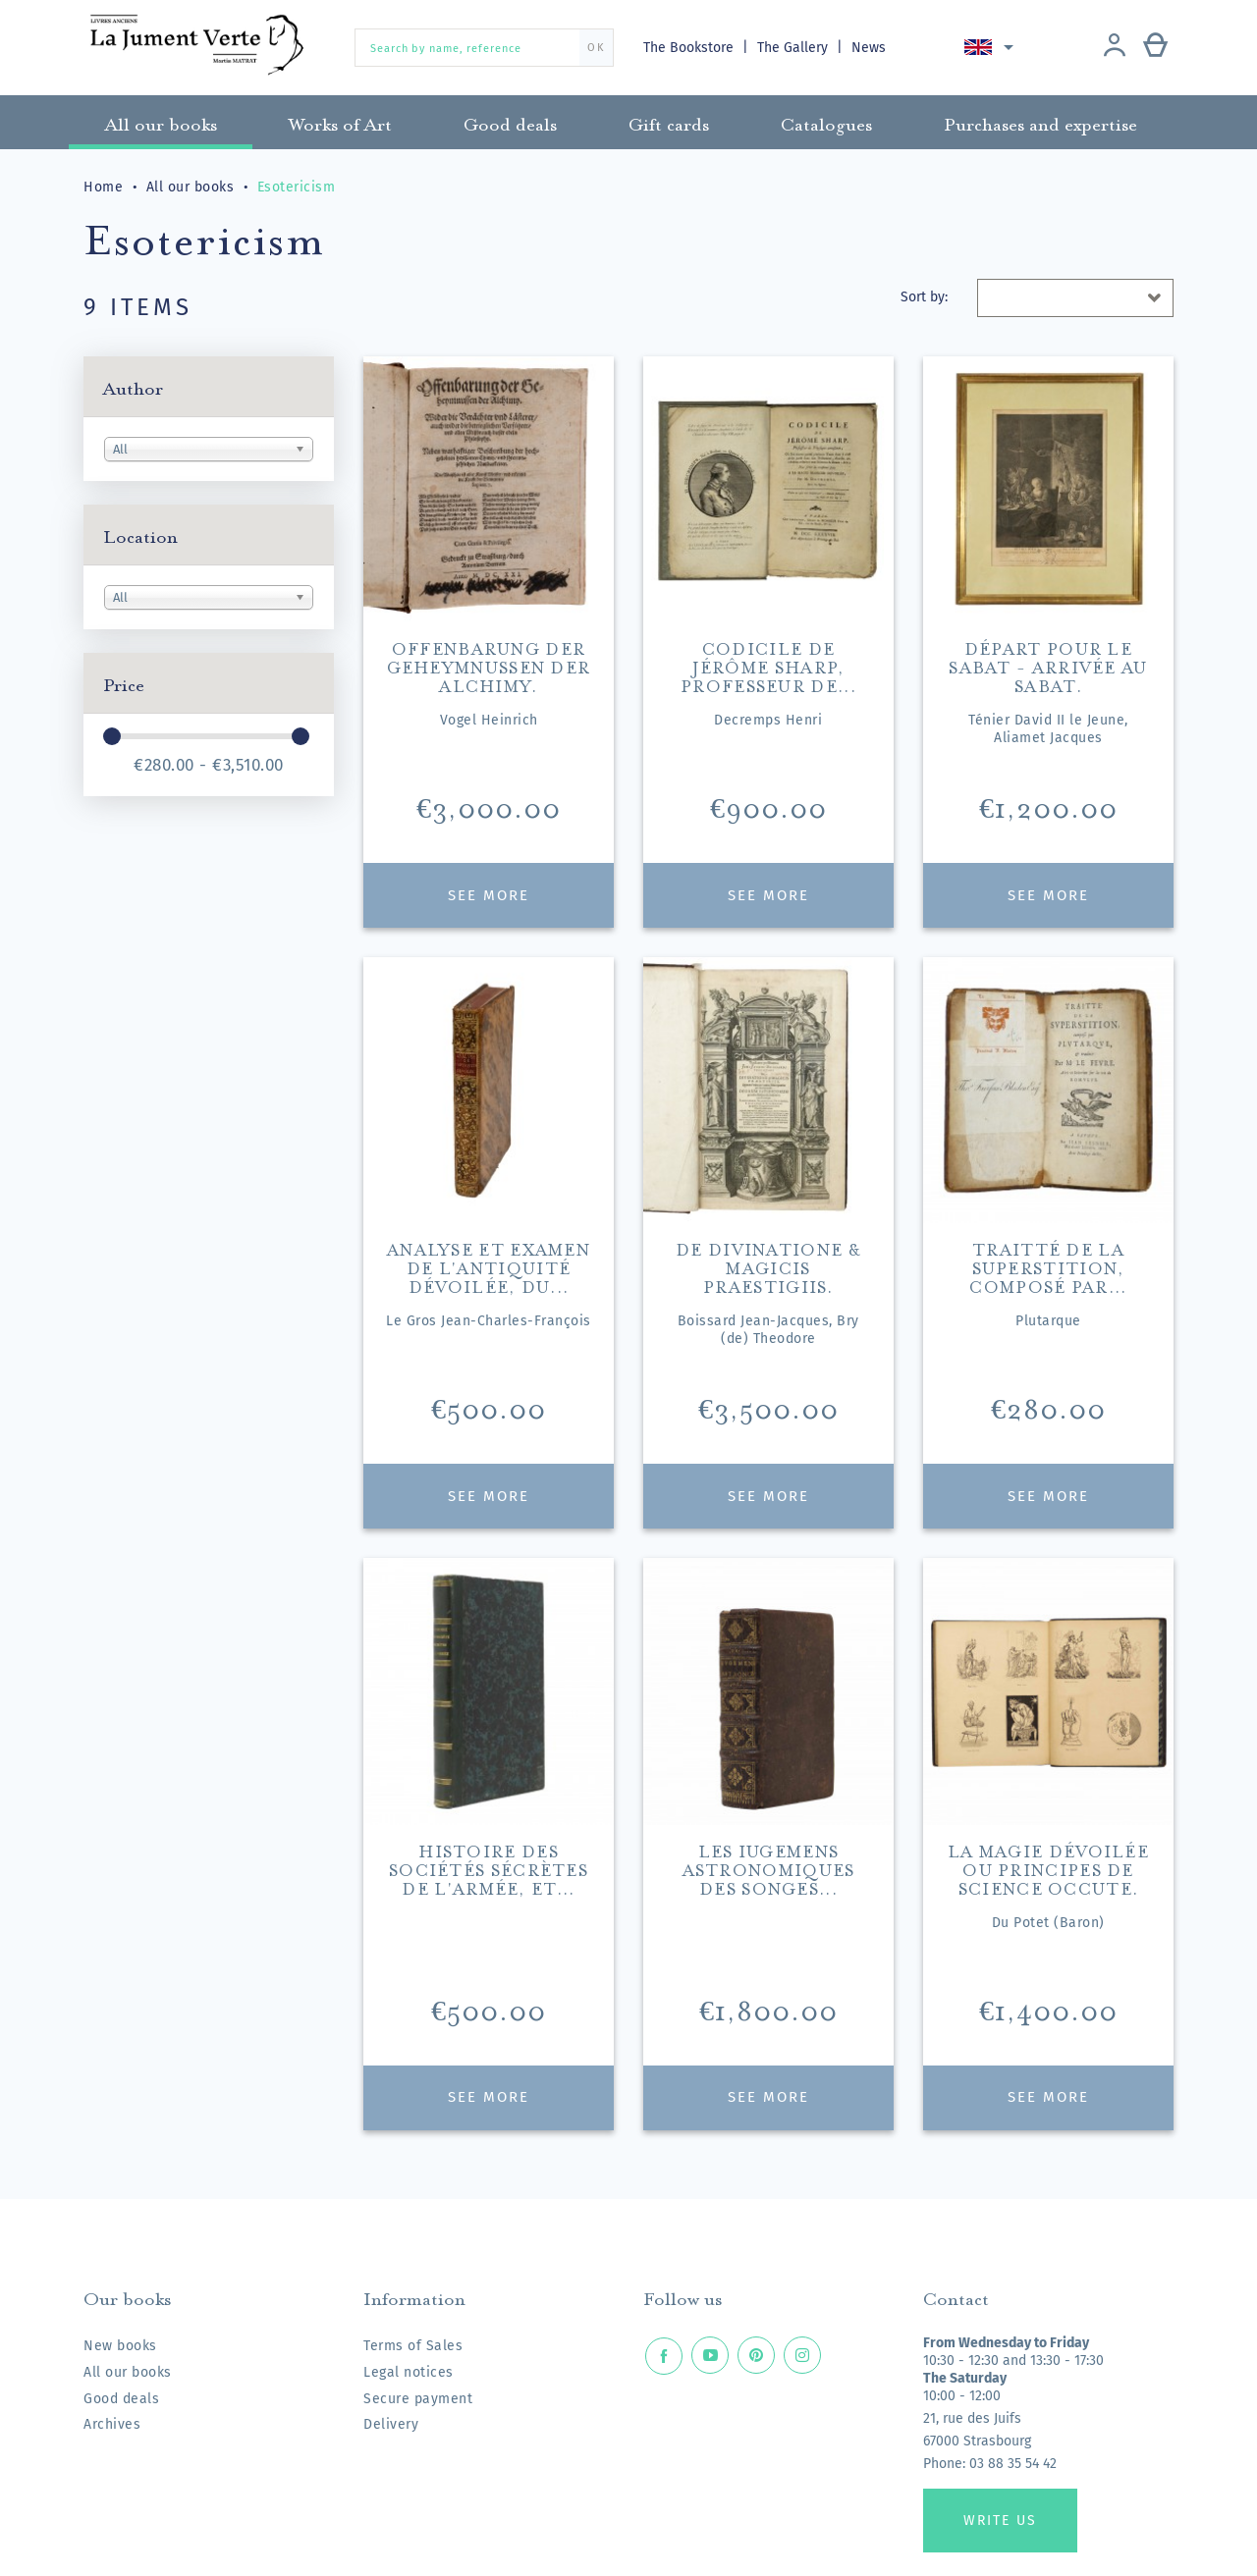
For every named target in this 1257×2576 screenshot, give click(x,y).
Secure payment (417, 2398)
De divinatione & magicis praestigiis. (768, 1266)
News (870, 47)
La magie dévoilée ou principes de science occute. (1048, 1868)
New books (120, 2345)
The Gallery (795, 47)
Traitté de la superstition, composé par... (1047, 1266)
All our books (127, 2372)
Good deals (121, 2398)
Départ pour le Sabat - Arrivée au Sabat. (1048, 665)
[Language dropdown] (993, 47)
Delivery (390, 2424)
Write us (1000, 2520)
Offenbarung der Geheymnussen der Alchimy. (489, 665)
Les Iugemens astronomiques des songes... (769, 1868)
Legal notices (408, 2372)
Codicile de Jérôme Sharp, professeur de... (768, 665)
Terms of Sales (413, 2345)
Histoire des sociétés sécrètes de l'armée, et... (488, 1868)
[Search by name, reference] (484, 47)
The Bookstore (690, 47)
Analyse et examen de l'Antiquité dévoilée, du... (488, 1266)
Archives (111, 2424)
